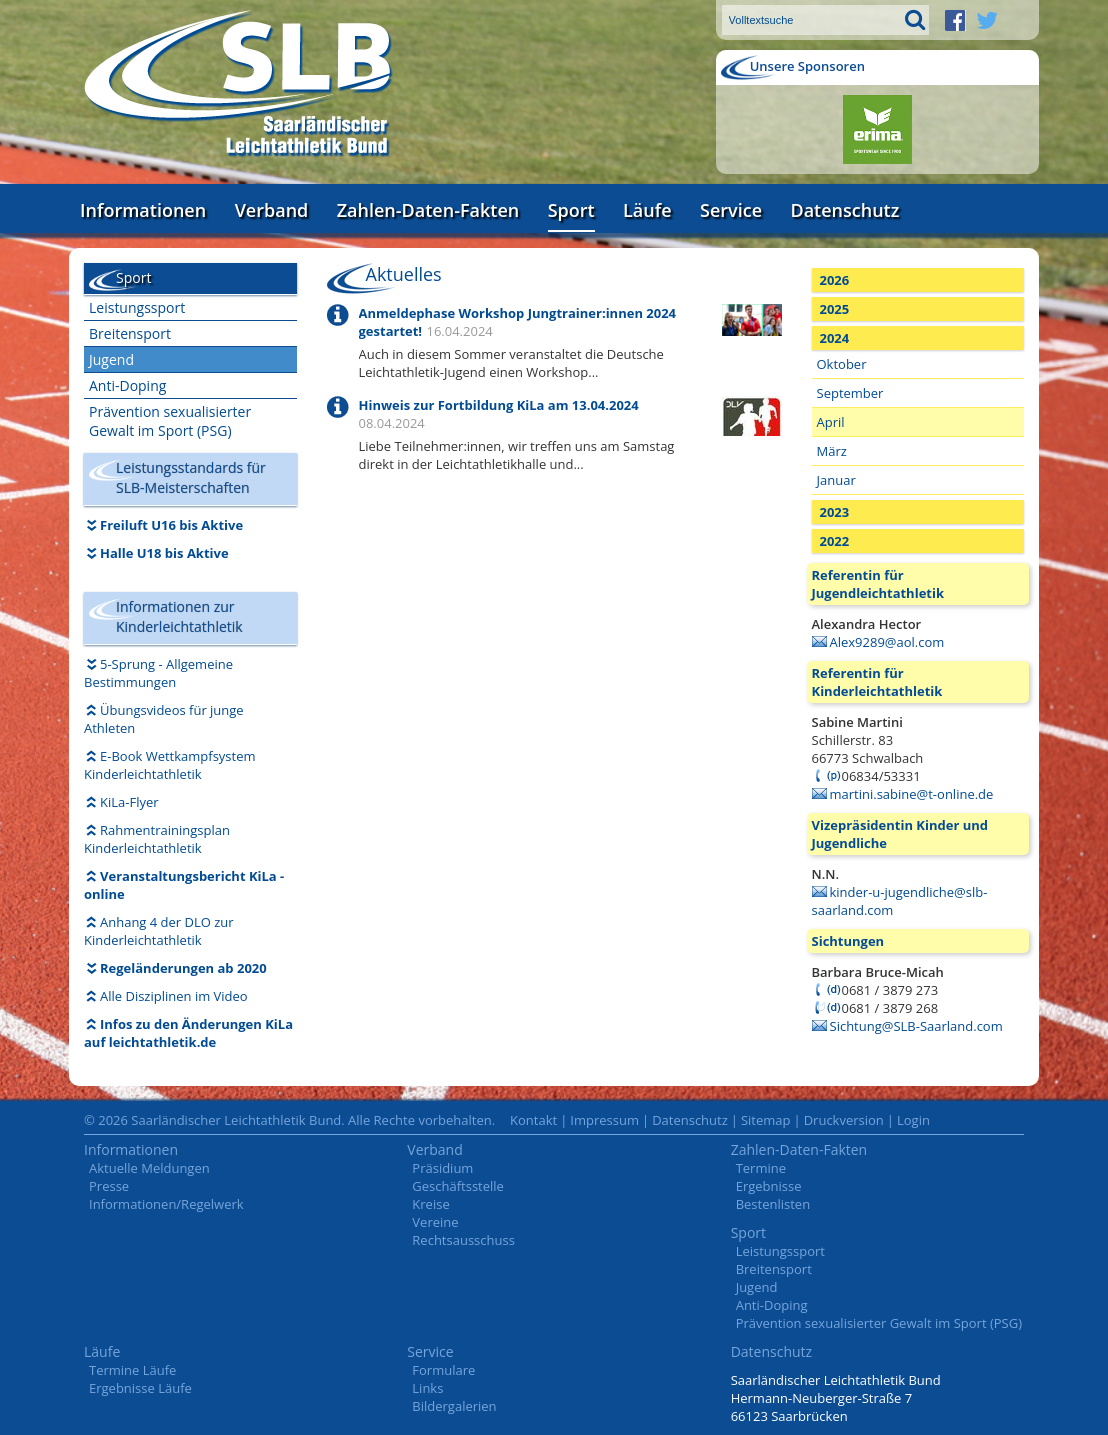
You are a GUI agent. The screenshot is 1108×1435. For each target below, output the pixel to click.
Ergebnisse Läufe (140, 1388)
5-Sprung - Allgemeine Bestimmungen (158, 673)
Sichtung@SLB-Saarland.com (916, 1026)
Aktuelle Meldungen (149, 1168)
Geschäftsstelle (458, 1186)
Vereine (435, 1222)
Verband (272, 210)
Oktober (842, 364)
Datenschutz (844, 210)
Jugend (111, 359)
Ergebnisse (769, 1186)
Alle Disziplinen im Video (174, 996)
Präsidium (442, 1168)
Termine (761, 1168)
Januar (836, 480)
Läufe (647, 210)
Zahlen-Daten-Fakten (428, 210)
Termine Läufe (132, 1370)
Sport (571, 210)
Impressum (604, 1120)
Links (427, 1388)
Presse (109, 1186)
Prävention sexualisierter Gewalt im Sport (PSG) (170, 421)
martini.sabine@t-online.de (912, 794)
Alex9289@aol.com (887, 642)
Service (731, 210)
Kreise (430, 1204)
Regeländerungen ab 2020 (183, 968)
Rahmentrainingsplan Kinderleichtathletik (157, 839)
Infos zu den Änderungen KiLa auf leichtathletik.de (188, 1033)
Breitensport (130, 333)
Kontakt (533, 1120)
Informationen (143, 210)
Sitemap (766, 1120)
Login (913, 1120)
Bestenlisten (773, 1204)
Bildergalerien (454, 1406)
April (831, 422)
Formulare (443, 1370)
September (850, 393)
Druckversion (844, 1120)
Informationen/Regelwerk (166, 1204)
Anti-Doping (127, 385)
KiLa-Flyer (129, 802)
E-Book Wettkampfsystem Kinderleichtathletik (170, 765)
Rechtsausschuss (463, 1240)
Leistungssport (137, 307)
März (832, 451)
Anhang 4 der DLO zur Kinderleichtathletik (159, 931)
